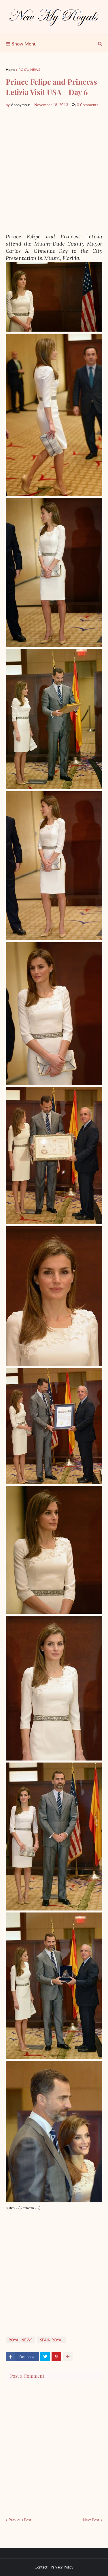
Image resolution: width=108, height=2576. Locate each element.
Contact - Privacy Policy (54, 2567)
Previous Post (20, 2520)
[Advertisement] (54, 171)
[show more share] (68, 2356)
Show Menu (24, 43)
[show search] (100, 44)
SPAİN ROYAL (51, 2340)
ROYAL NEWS (29, 69)
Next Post (91, 2520)
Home (10, 69)
